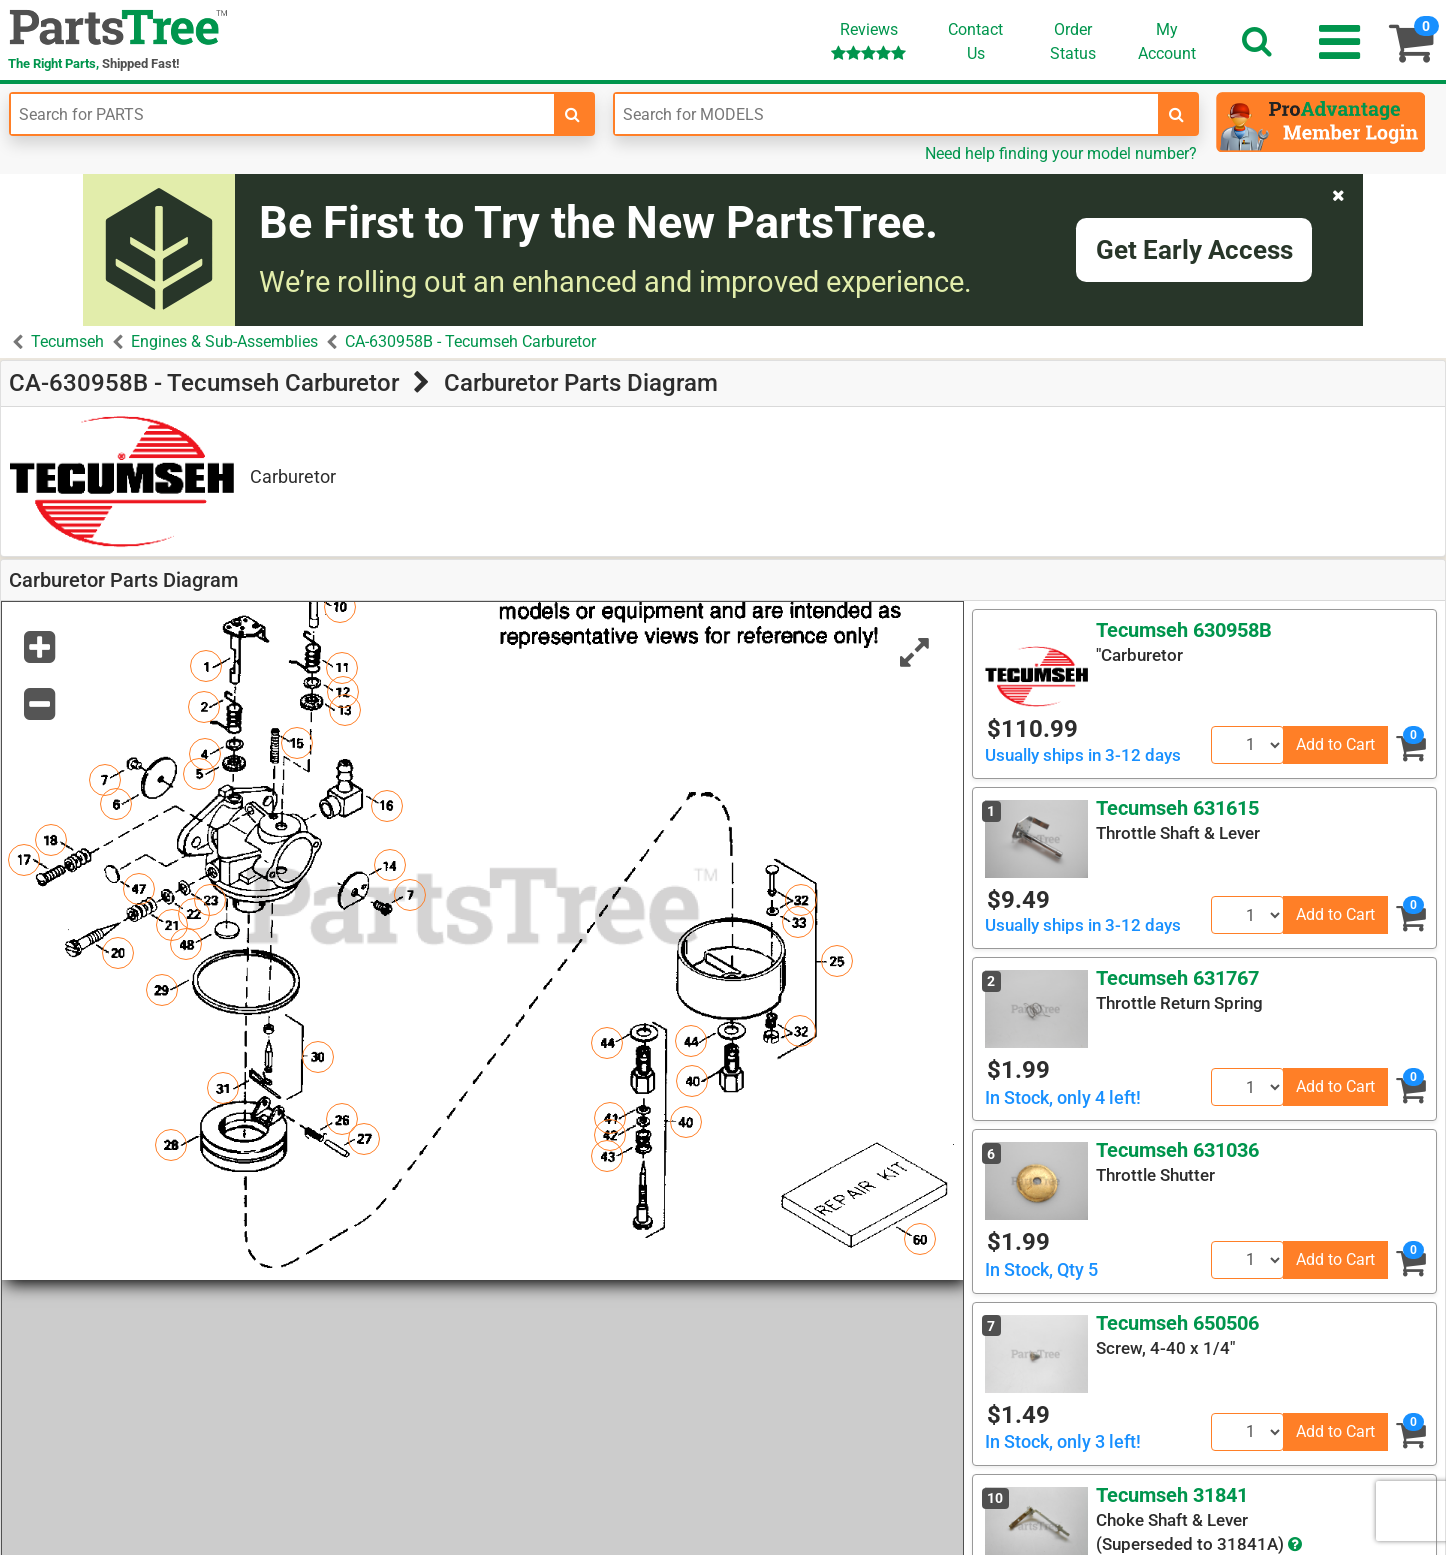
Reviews (868, 40)
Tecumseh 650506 (1177, 1323)
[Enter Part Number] (282, 114)
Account (1167, 41)
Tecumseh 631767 (1177, 978)
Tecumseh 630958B (1184, 630)
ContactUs (975, 41)
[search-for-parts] (573, 114)
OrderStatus (1073, 41)
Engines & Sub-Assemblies (224, 341)
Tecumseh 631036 (1177, 1150)
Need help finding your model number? (1061, 153)
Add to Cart (1335, 744)
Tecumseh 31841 (1172, 1495)
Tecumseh (67, 341)
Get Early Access (1194, 250)
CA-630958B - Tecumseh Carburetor (470, 341)
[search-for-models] (1177, 114)
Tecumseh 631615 (1177, 808)
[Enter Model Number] (886, 114)
